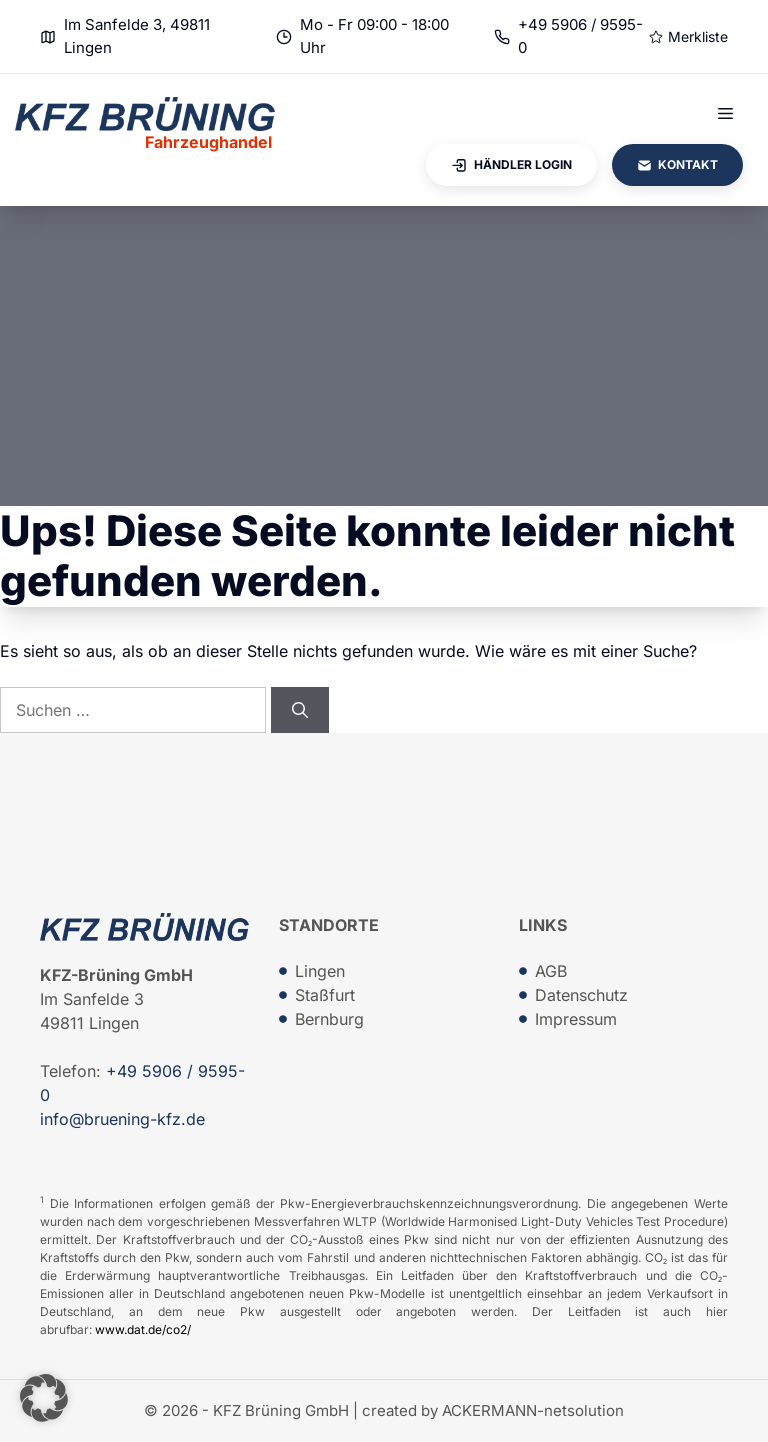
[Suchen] (300, 710)
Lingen (320, 971)
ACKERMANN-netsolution (533, 1410)
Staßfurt (325, 995)
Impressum (576, 1019)
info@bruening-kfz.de (122, 1119)
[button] (44, 1398)
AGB (551, 971)
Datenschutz (581, 995)
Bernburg (329, 1019)
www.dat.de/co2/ (143, 1329)
